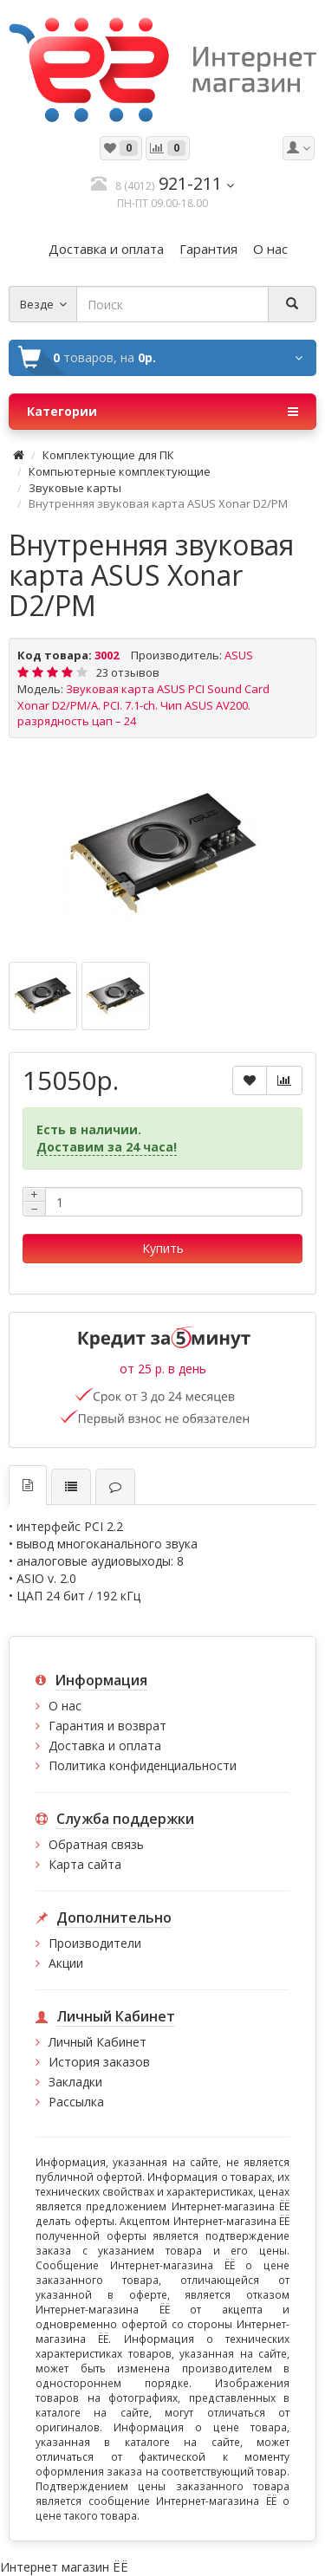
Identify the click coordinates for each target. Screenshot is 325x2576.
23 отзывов (127, 672)
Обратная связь (96, 1844)
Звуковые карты (75, 488)
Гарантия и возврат (107, 1725)
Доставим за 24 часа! (106, 1147)
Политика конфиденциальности (143, 1765)
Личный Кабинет (97, 2042)
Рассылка (76, 2101)
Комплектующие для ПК (108, 455)
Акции (66, 1963)
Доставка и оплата (105, 1745)
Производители (95, 1943)
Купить (163, 1248)
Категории (162, 411)
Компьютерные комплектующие (120, 471)
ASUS (238, 655)
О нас (65, 1705)
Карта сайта (85, 1864)
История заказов (99, 2062)
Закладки (75, 2081)
